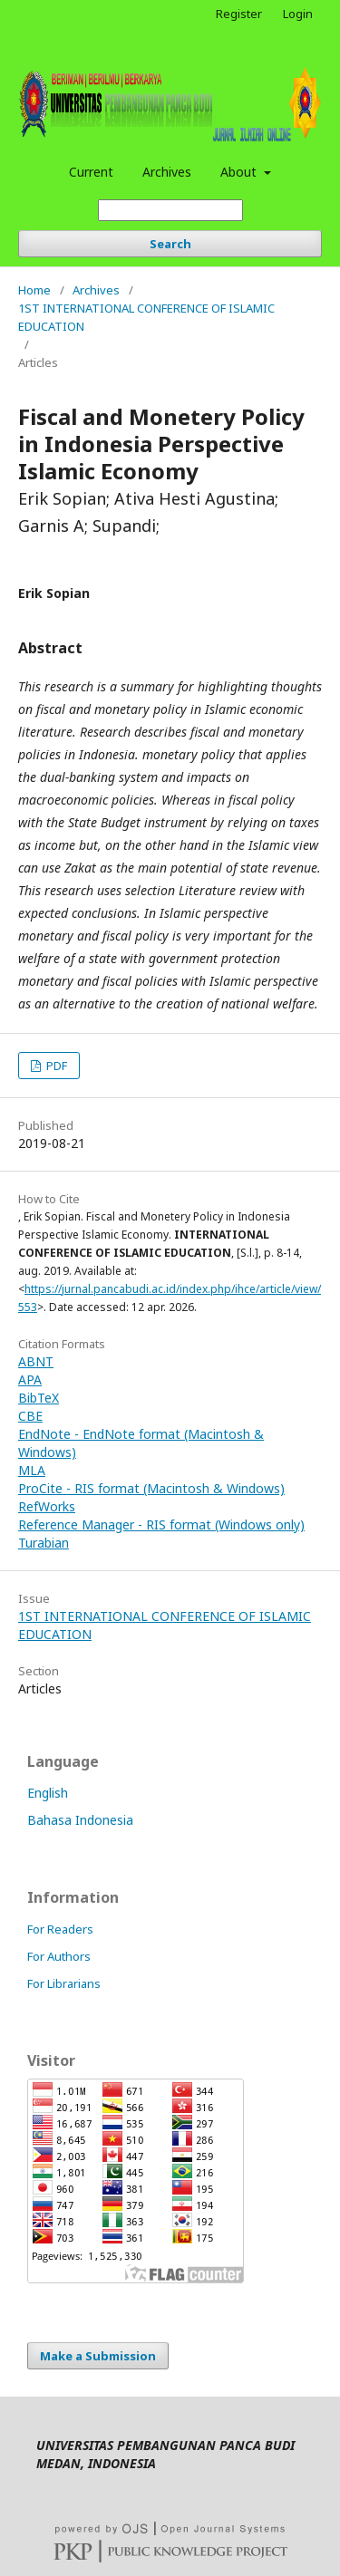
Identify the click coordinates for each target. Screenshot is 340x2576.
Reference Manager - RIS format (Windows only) (161, 1524)
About (240, 171)
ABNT (35, 1361)
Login (298, 13)
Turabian (43, 1542)
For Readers (60, 1929)
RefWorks (46, 1506)
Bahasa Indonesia (80, 1819)
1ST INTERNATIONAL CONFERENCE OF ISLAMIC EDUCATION (146, 317)
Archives (166, 171)
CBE (30, 1415)
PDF (55, 1065)
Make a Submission (98, 2356)
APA (30, 1379)
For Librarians (64, 1983)
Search (170, 244)
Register (239, 13)
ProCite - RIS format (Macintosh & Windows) (151, 1488)
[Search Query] (170, 210)
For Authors (59, 1956)
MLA (31, 1470)
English (47, 1792)
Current (91, 171)
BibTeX (38, 1397)
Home (34, 290)
